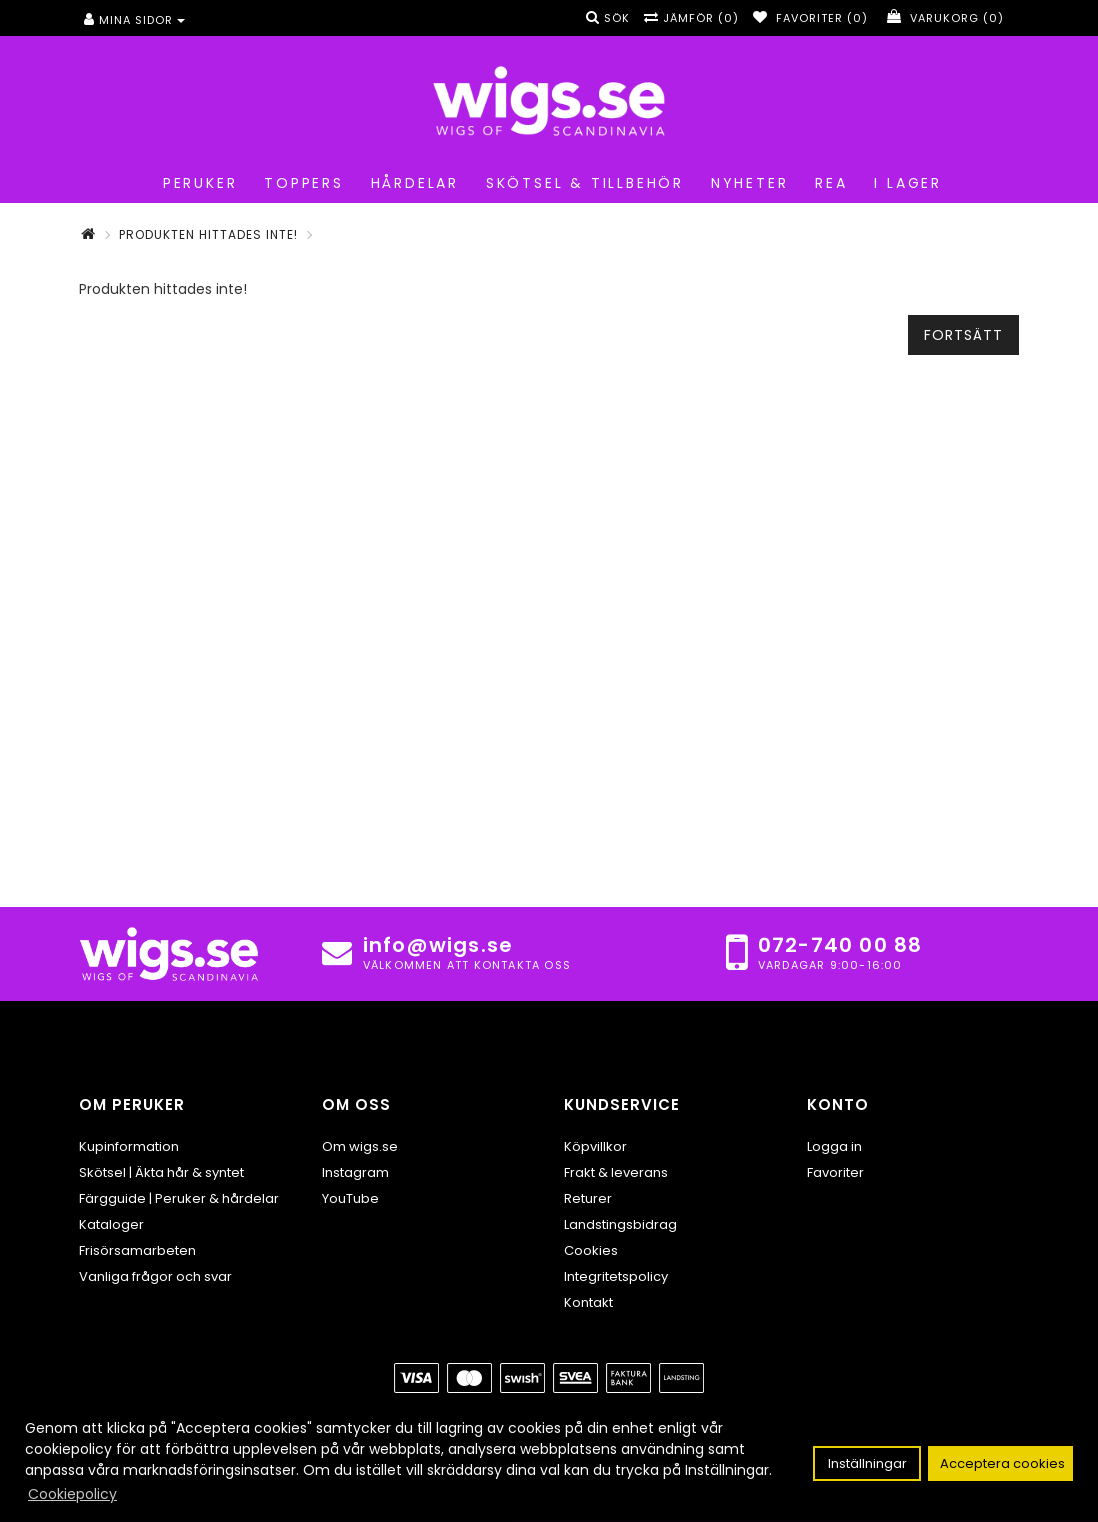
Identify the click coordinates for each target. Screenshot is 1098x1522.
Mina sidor (134, 20)
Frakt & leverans (616, 1172)
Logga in (834, 1146)
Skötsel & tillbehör (581, 183)
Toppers (300, 183)
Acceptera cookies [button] (1002, 1463)
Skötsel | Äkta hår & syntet (161, 1172)
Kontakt (588, 1302)
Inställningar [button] (867, 1463)
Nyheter (746, 183)
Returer (588, 1198)
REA (827, 183)
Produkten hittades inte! (208, 234)
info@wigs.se (438, 945)
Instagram (355, 1172)
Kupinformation (129, 1146)
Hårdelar (411, 183)
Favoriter (835, 1172)
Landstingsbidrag (620, 1224)
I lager (905, 183)
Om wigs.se (360, 1146)
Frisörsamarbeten (137, 1250)
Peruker (196, 183)
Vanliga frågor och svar (155, 1276)
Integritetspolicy (616, 1276)
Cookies (591, 1250)
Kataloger (111, 1224)
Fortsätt (963, 335)
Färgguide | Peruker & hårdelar (179, 1198)
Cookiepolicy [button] (72, 1494)
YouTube (350, 1198)
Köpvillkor (595, 1146)
